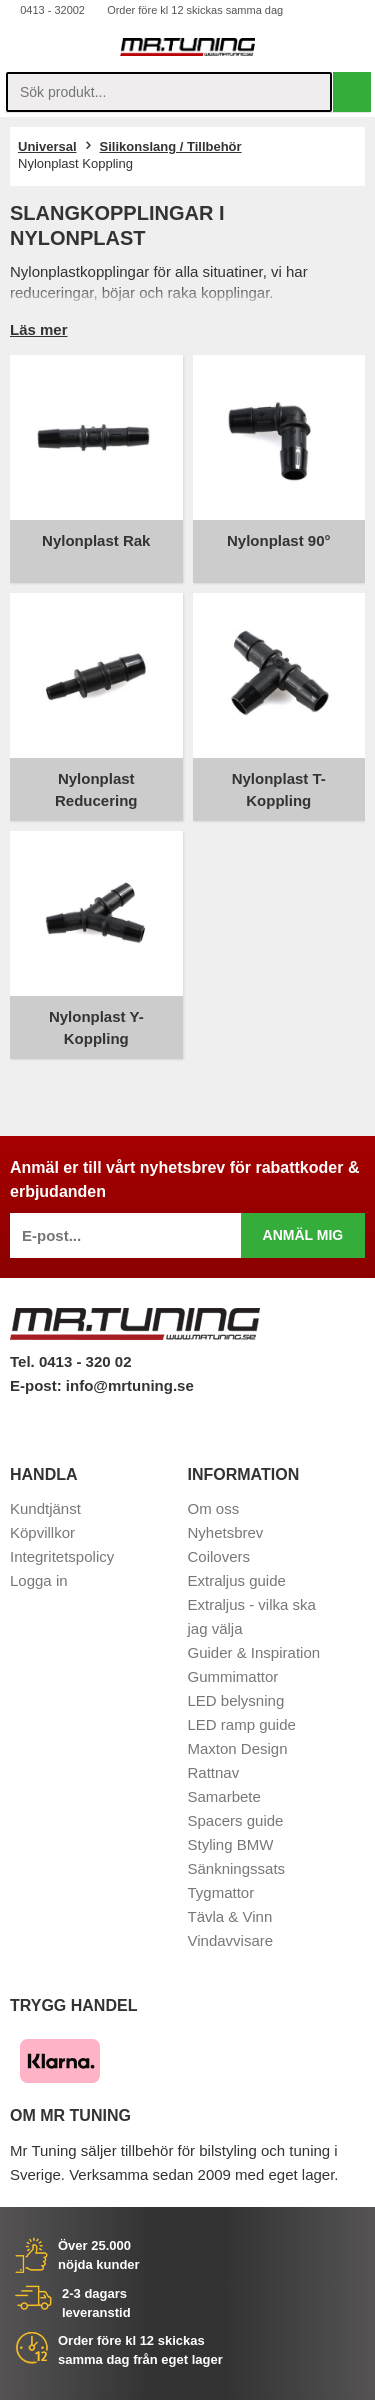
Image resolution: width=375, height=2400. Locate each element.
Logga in (39, 1580)
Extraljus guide (237, 1580)
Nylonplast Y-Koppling (96, 1027)
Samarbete (224, 1796)
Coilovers (219, 1556)
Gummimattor (233, 1676)
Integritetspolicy (62, 1556)
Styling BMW (231, 1844)
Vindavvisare (231, 1940)
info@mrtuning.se (130, 1385)
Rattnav (214, 1772)
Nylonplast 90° (279, 540)
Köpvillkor (42, 1532)
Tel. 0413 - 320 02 (70, 1361)
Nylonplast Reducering (96, 789)
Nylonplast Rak (96, 540)
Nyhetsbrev (226, 1532)
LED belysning (236, 1700)
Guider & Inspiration (254, 1652)
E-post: (38, 1385)
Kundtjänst (45, 1508)
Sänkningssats (237, 1868)
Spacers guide (236, 1820)
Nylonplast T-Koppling (279, 789)
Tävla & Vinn (230, 1916)
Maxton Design (238, 1748)
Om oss (214, 1508)
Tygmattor (221, 1892)
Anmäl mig (303, 1235)
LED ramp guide (242, 1724)
